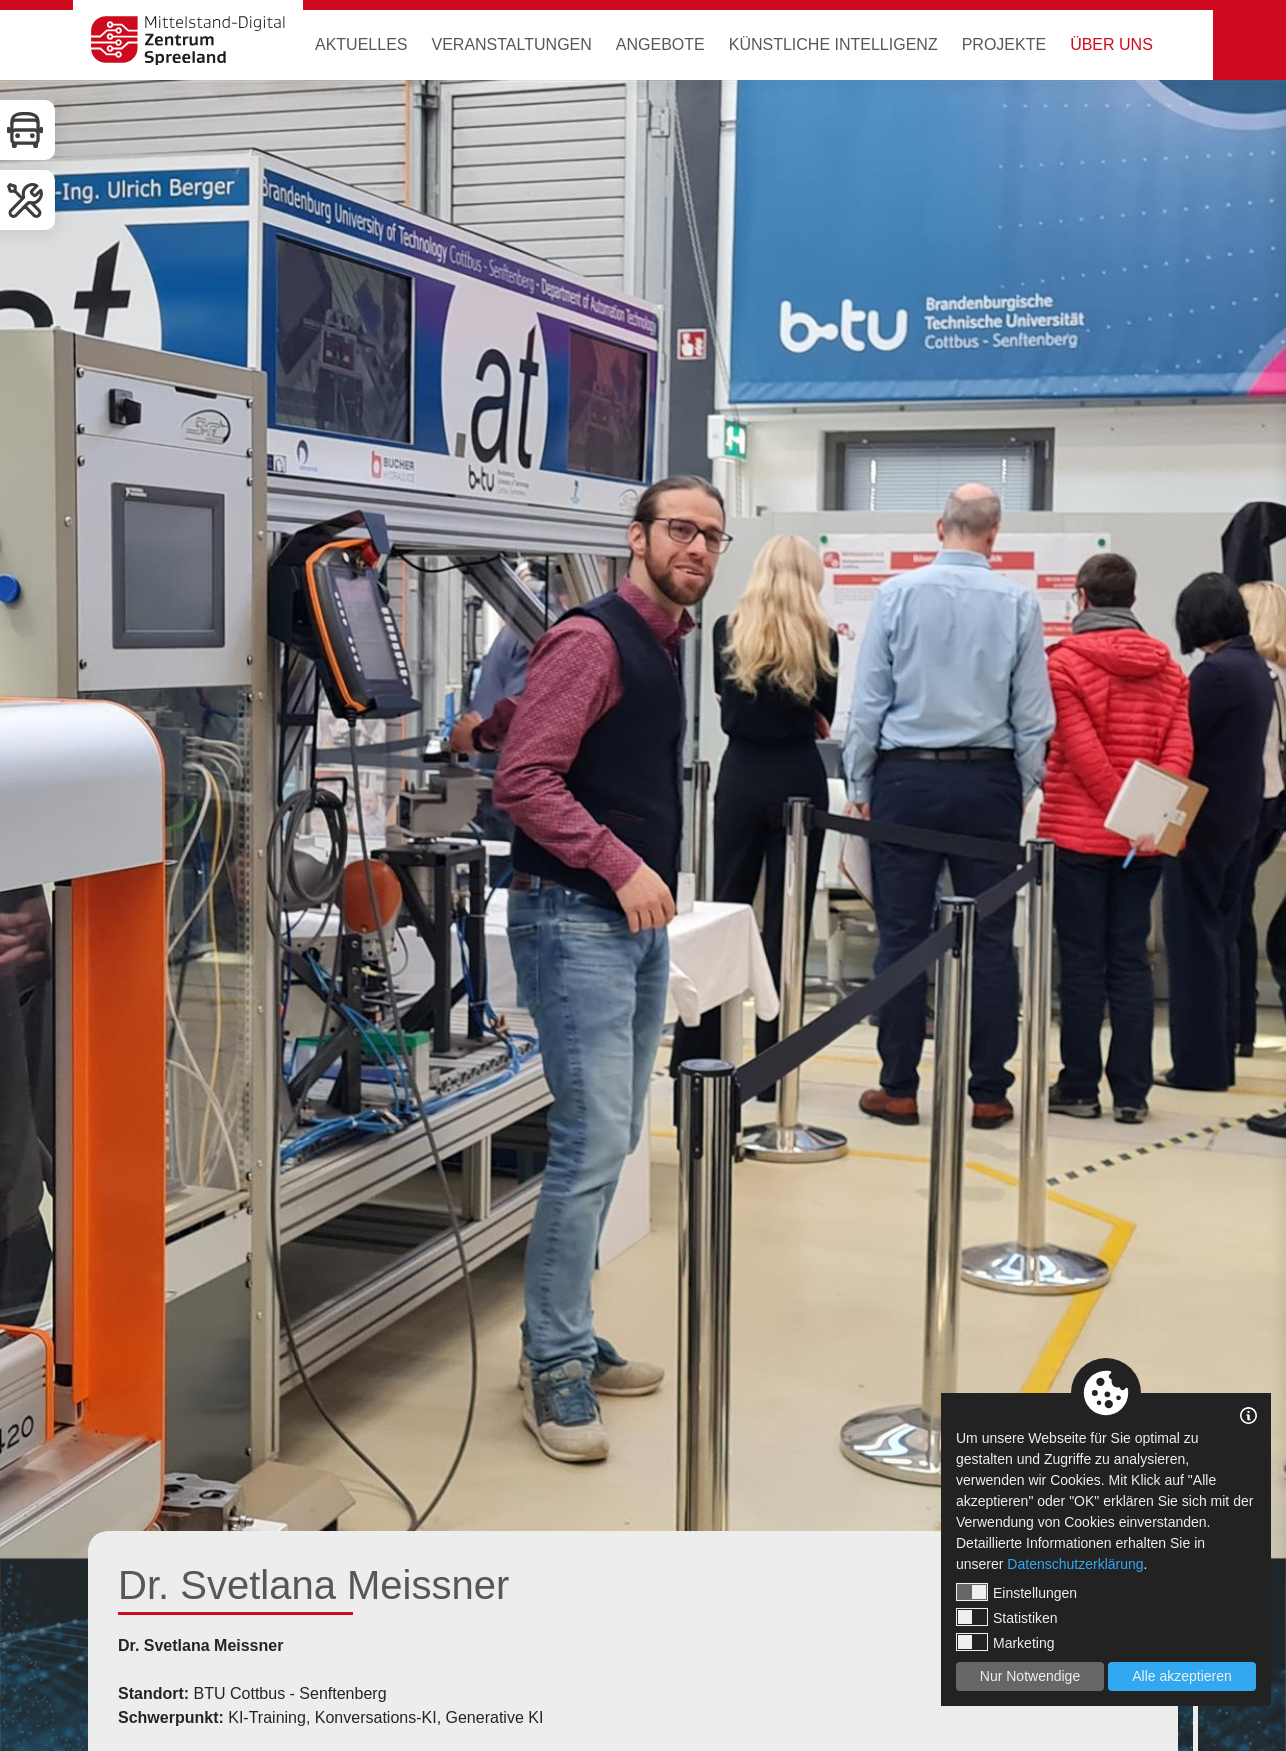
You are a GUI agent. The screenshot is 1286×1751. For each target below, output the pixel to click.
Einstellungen (1016, 1592)
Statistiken (1007, 1617)
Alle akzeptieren (1182, 1676)
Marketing (1005, 1642)
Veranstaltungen (511, 44)
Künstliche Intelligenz (833, 44)
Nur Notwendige (1030, 1676)
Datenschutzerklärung (1075, 1564)
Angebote (660, 44)
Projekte (1004, 44)
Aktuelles (361, 44)
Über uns (1111, 44)
